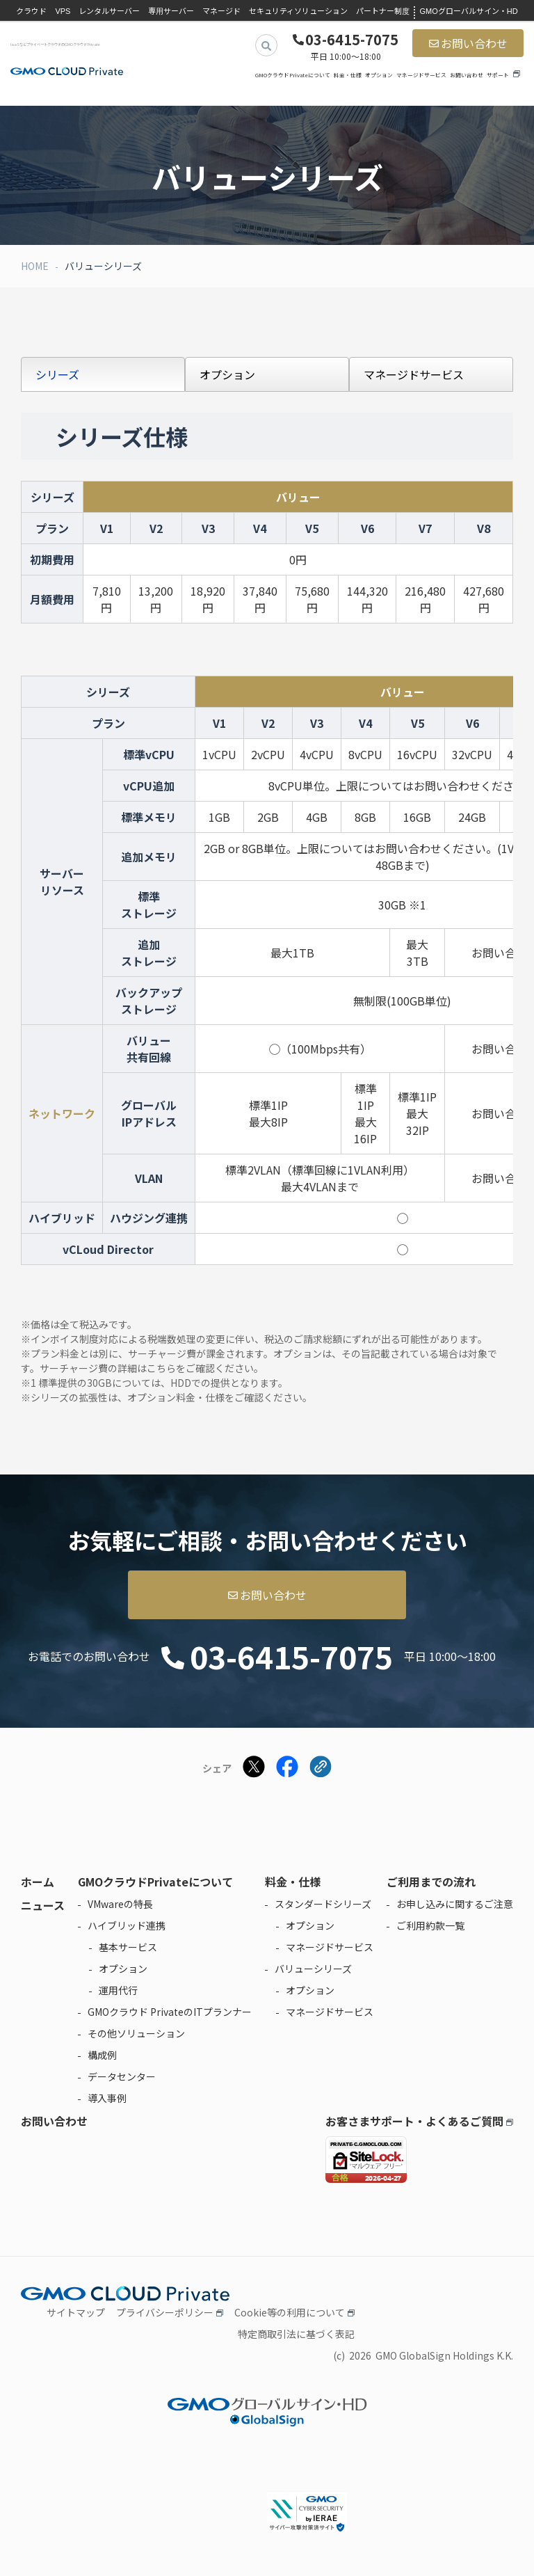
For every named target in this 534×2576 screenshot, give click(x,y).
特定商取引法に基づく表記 (296, 2334)
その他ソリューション (136, 2033)
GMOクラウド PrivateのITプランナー (170, 2012)
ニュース (43, 1905)
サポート (498, 75)
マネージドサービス (421, 75)
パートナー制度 (383, 11)
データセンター (122, 2076)
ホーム (37, 1881)
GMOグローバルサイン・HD (468, 11)
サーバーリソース (62, 881)
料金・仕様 (348, 75)
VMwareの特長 (120, 1904)
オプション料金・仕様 (176, 1397)
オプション (379, 75)
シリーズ (57, 374)
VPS (62, 11)
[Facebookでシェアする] (287, 1768)
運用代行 (118, 1990)
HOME (35, 266)
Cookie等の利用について (289, 2312)
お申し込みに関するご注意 (454, 1904)
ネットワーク (62, 1113)
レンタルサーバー (109, 11)
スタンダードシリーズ (323, 1904)
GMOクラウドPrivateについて (292, 75)
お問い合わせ (474, 43)
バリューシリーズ (313, 1968)
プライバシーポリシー (164, 2312)
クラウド (31, 11)
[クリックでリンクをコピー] (320, 1768)
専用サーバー (171, 11)
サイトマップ (76, 2312)
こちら (161, 1368)
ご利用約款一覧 (430, 1925)
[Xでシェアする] (254, 1768)
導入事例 (107, 2098)
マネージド (221, 11)
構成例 (102, 2055)
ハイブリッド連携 (126, 1925)
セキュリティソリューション (298, 11)
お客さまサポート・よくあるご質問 (414, 2121)
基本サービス (128, 1947)
